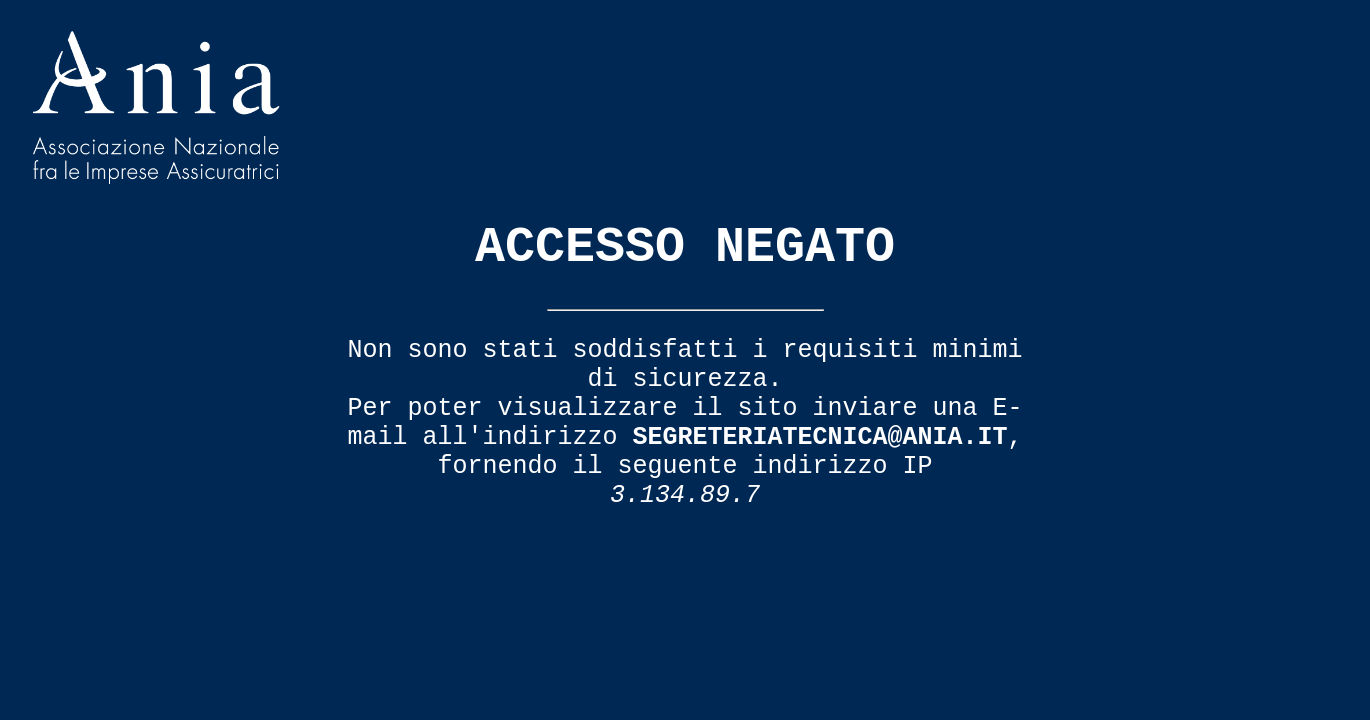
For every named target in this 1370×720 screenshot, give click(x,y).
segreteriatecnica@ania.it (819, 437)
